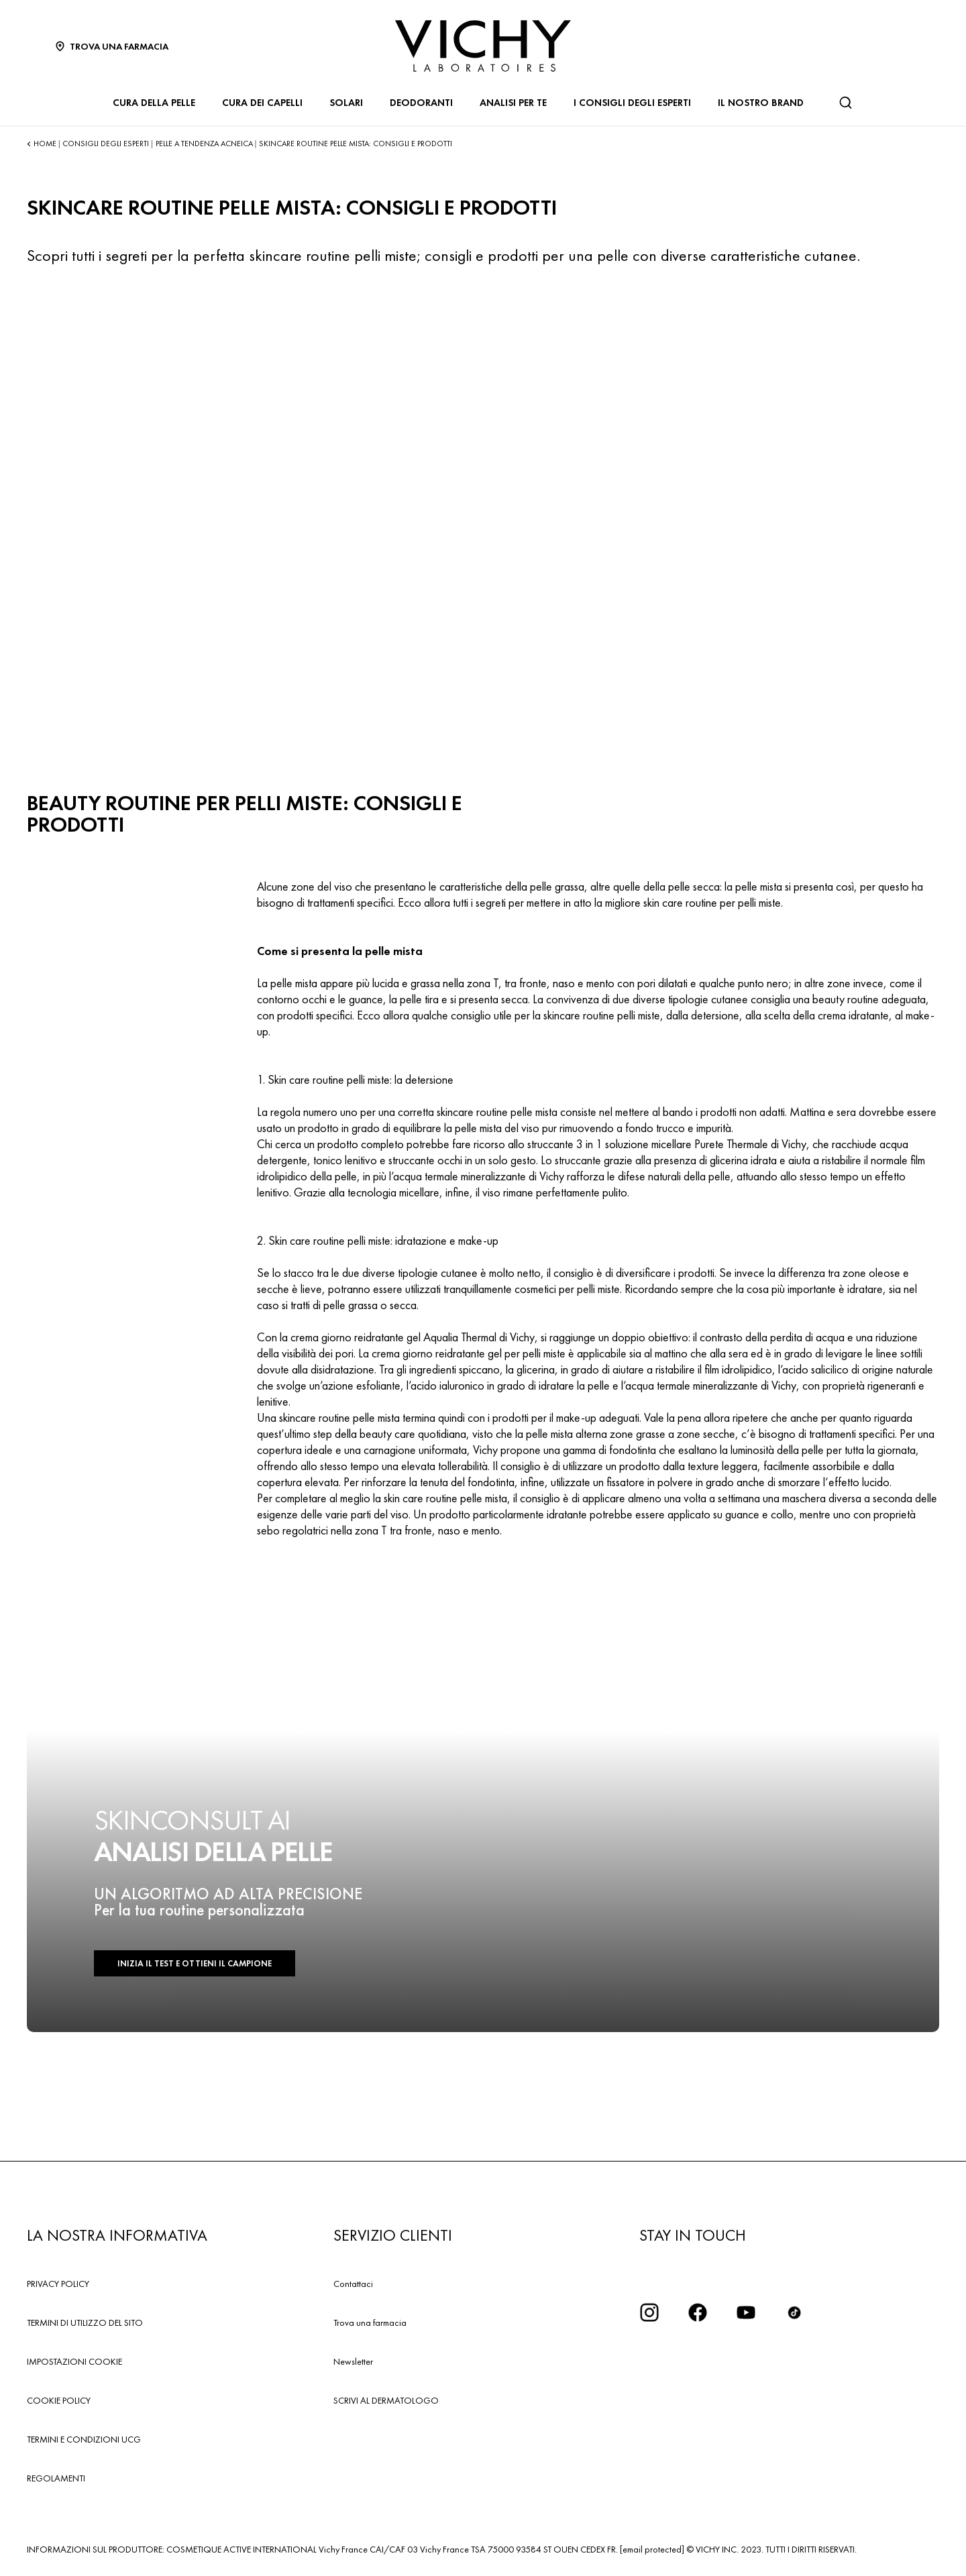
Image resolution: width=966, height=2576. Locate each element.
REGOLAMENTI (56, 2478)
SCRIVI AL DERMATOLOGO (386, 2400)
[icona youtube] (746, 2312)
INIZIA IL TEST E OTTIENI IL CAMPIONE (194, 1963)
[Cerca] (845, 103)
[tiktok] (794, 2312)
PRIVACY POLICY (58, 2284)
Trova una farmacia (370, 2322)
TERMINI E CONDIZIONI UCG (84, 2439)
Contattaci (353, 2284)
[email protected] (652, 2549)
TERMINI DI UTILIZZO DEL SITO (85, 2322)
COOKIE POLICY (59, 2400)
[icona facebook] (698, 2312)
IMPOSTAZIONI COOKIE (74, 2361)
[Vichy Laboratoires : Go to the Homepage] (483, 46)
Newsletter (353, 2361)
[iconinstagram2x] (649, 2312)
